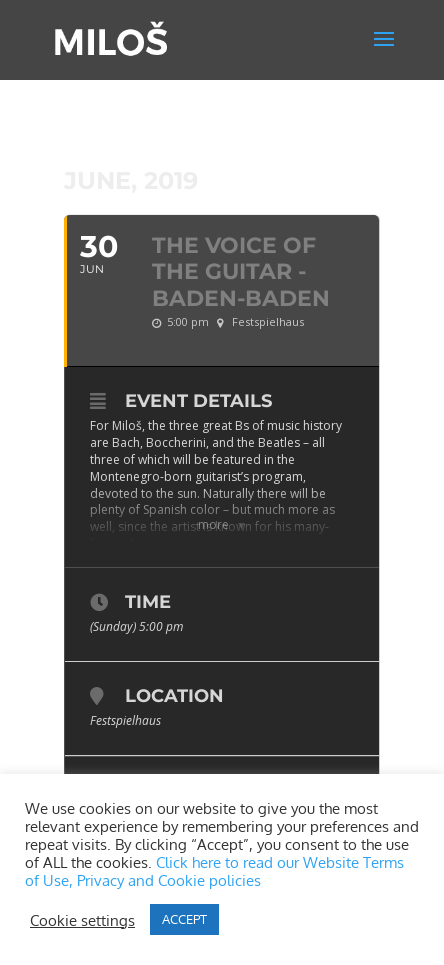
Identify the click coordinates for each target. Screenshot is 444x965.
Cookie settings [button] (82, 920)
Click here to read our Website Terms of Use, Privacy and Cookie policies (214, 871)
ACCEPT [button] (184, 919)
